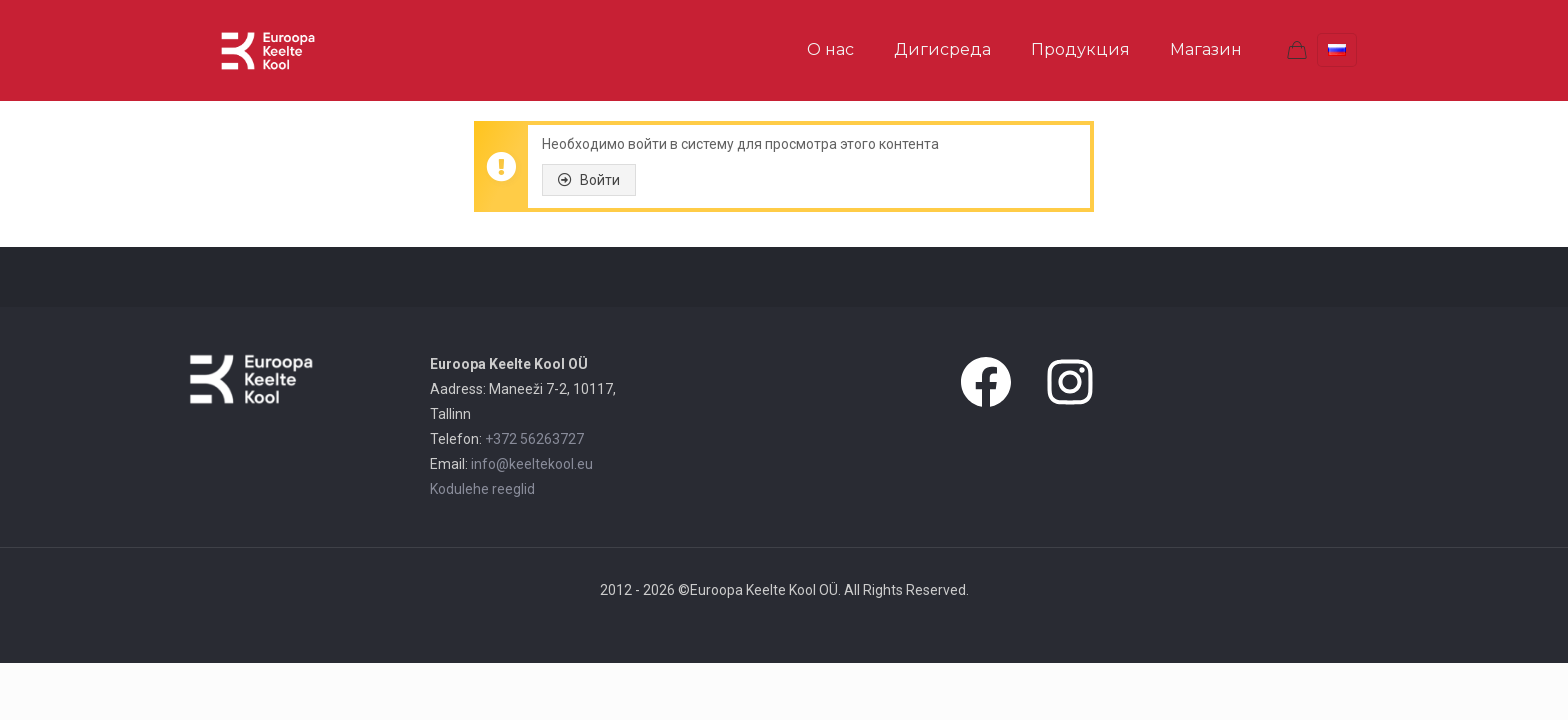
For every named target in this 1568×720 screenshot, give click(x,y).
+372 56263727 (534, 439)
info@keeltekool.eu (532, 464)
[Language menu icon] (1337, 50)
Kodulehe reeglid (482, 489)
